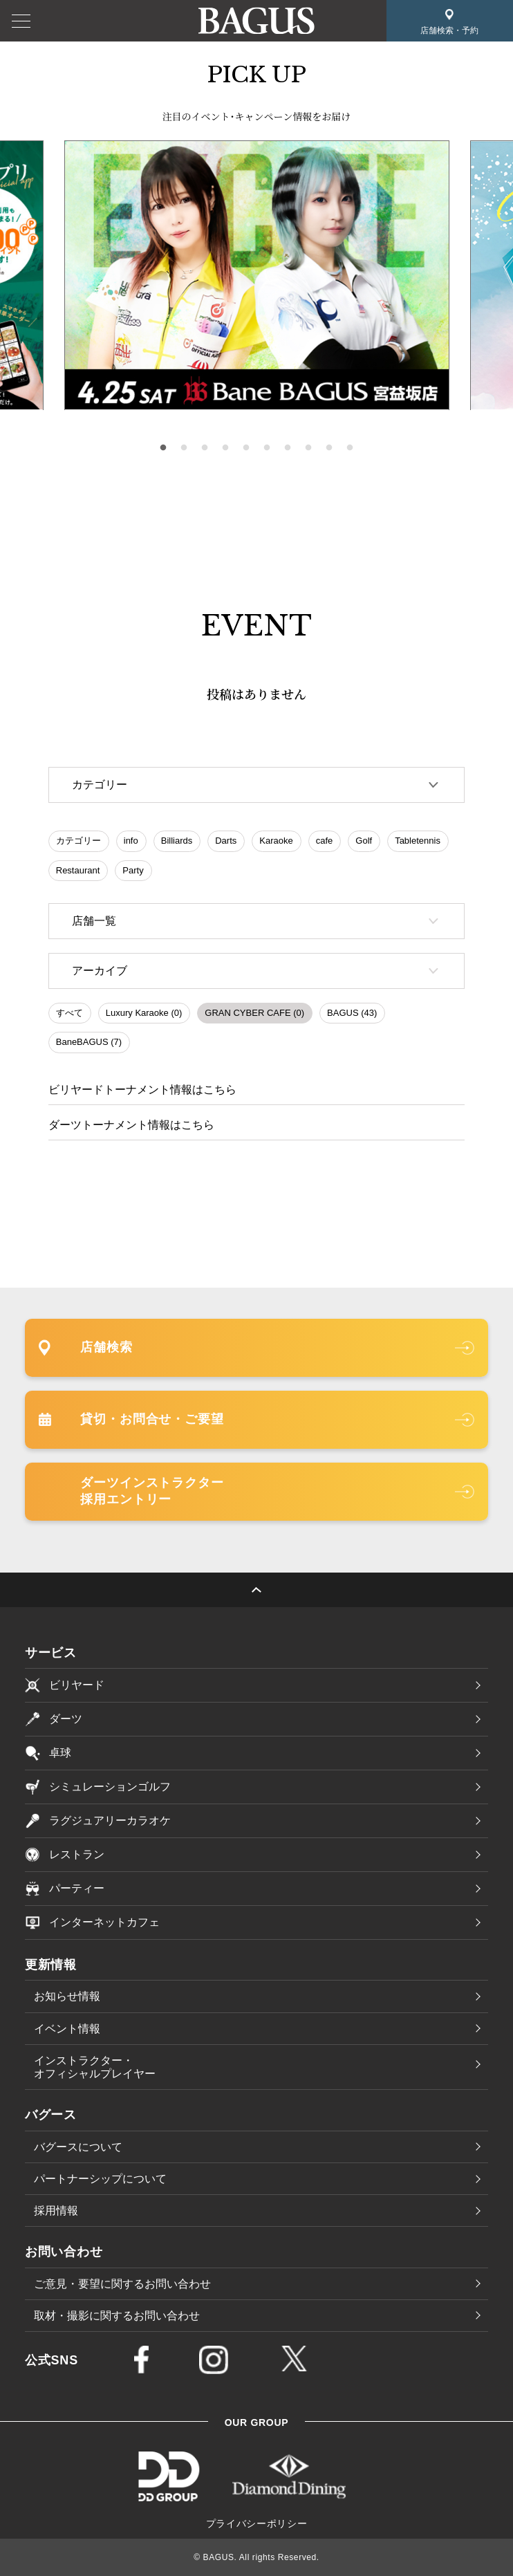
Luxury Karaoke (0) (144, 1013)
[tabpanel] (256, 275)
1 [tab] (163, 448)
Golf (363, 840)
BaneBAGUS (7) (89, 1042)
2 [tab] (184, 448)
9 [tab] (329, 448)
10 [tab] (350, 448)
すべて (69, 1013)
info (131, 840)
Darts (225, 840)
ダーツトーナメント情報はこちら (131, 1125)
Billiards (177, 840)
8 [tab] (308, 448)
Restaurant (78, 870)
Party (132, 870)
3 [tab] (205, 448)
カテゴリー (78, 840)
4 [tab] (225, 448)
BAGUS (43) (352, 1013)
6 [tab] (267, 448)
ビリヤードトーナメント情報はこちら (142, 1089)
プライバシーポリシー (257, 2523)
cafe (324, 840)
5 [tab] (246, 448)
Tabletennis (417, 840)
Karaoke (275, 840)
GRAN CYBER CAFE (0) (254, 1013)
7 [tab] (288, 448)
